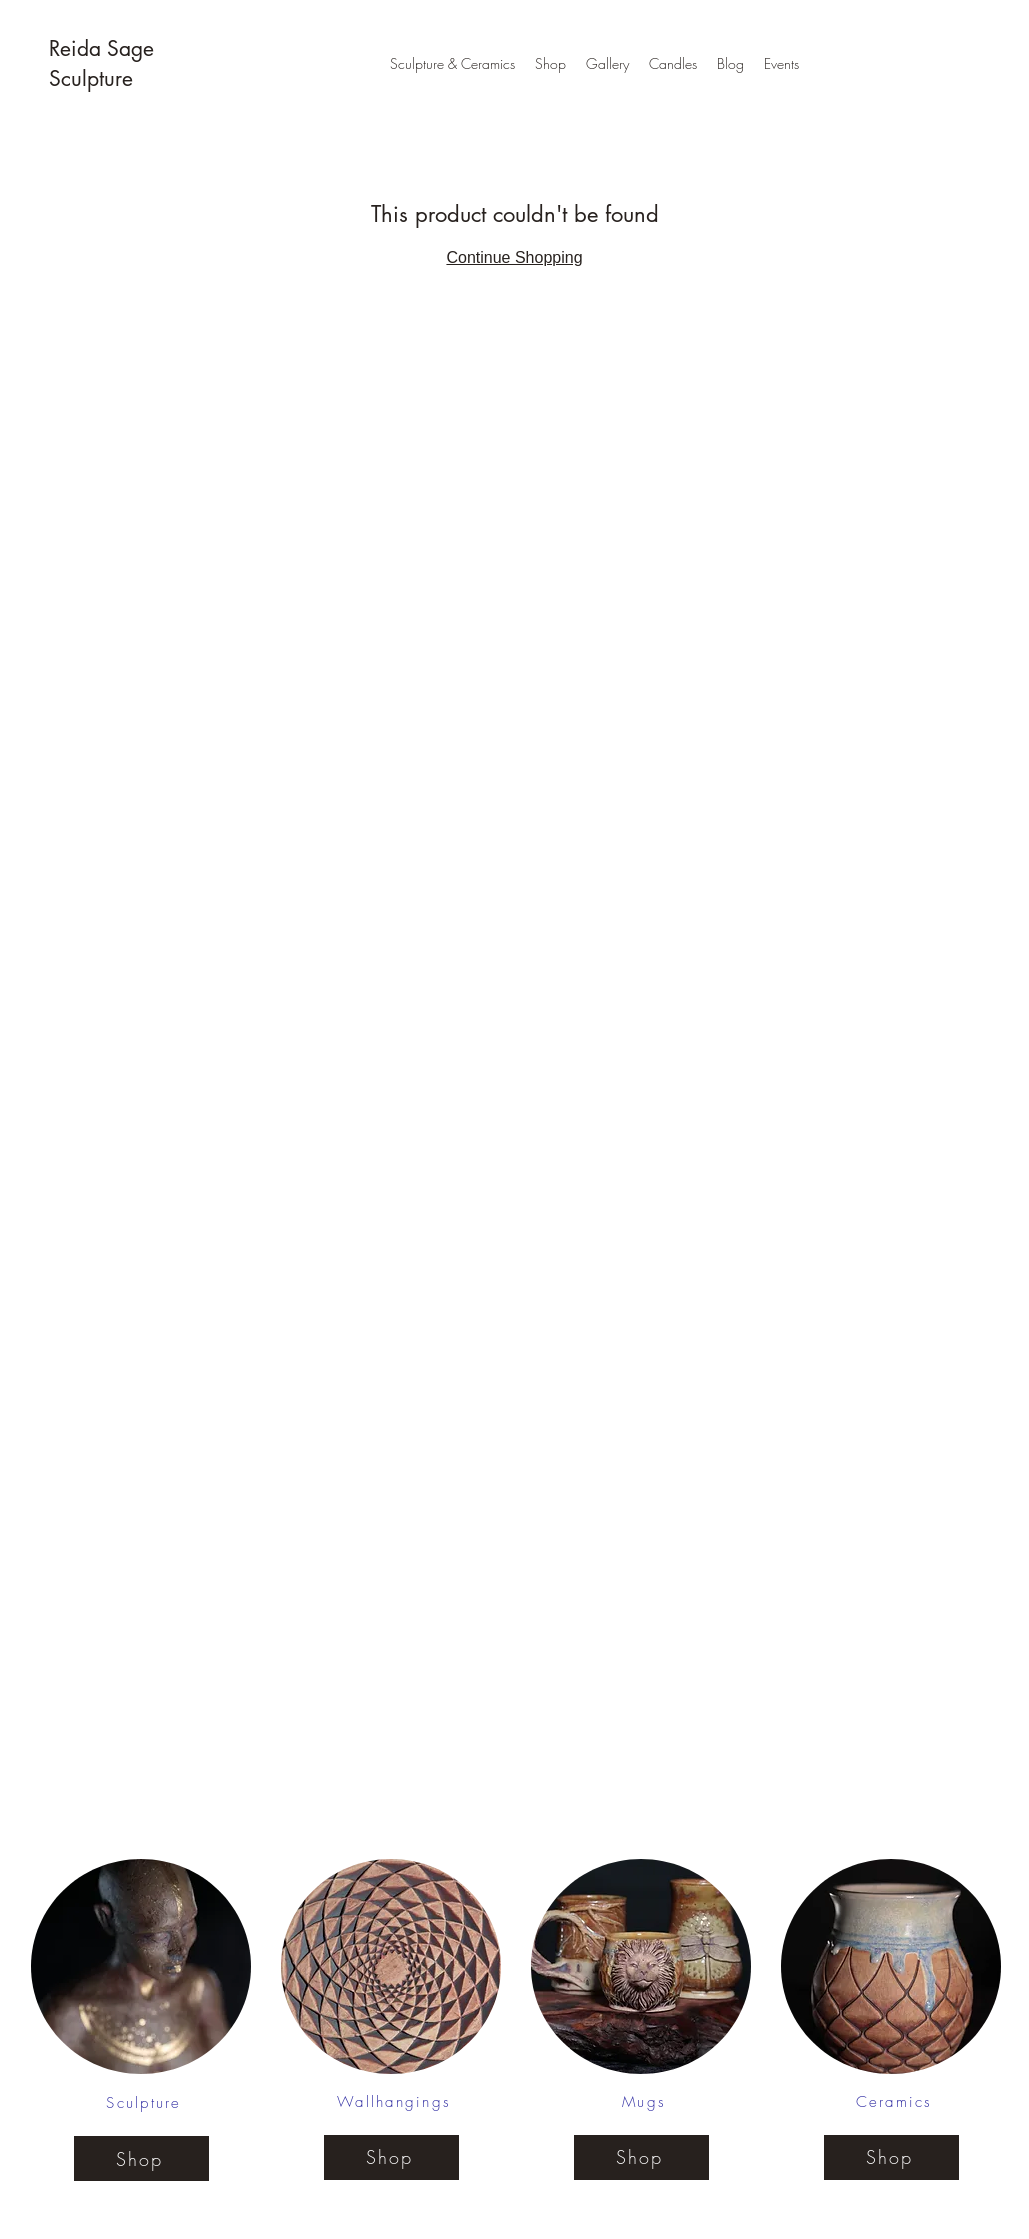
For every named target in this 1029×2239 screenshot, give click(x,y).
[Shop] (141, 2158)
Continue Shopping (514, 257)
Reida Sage (104, 48)
